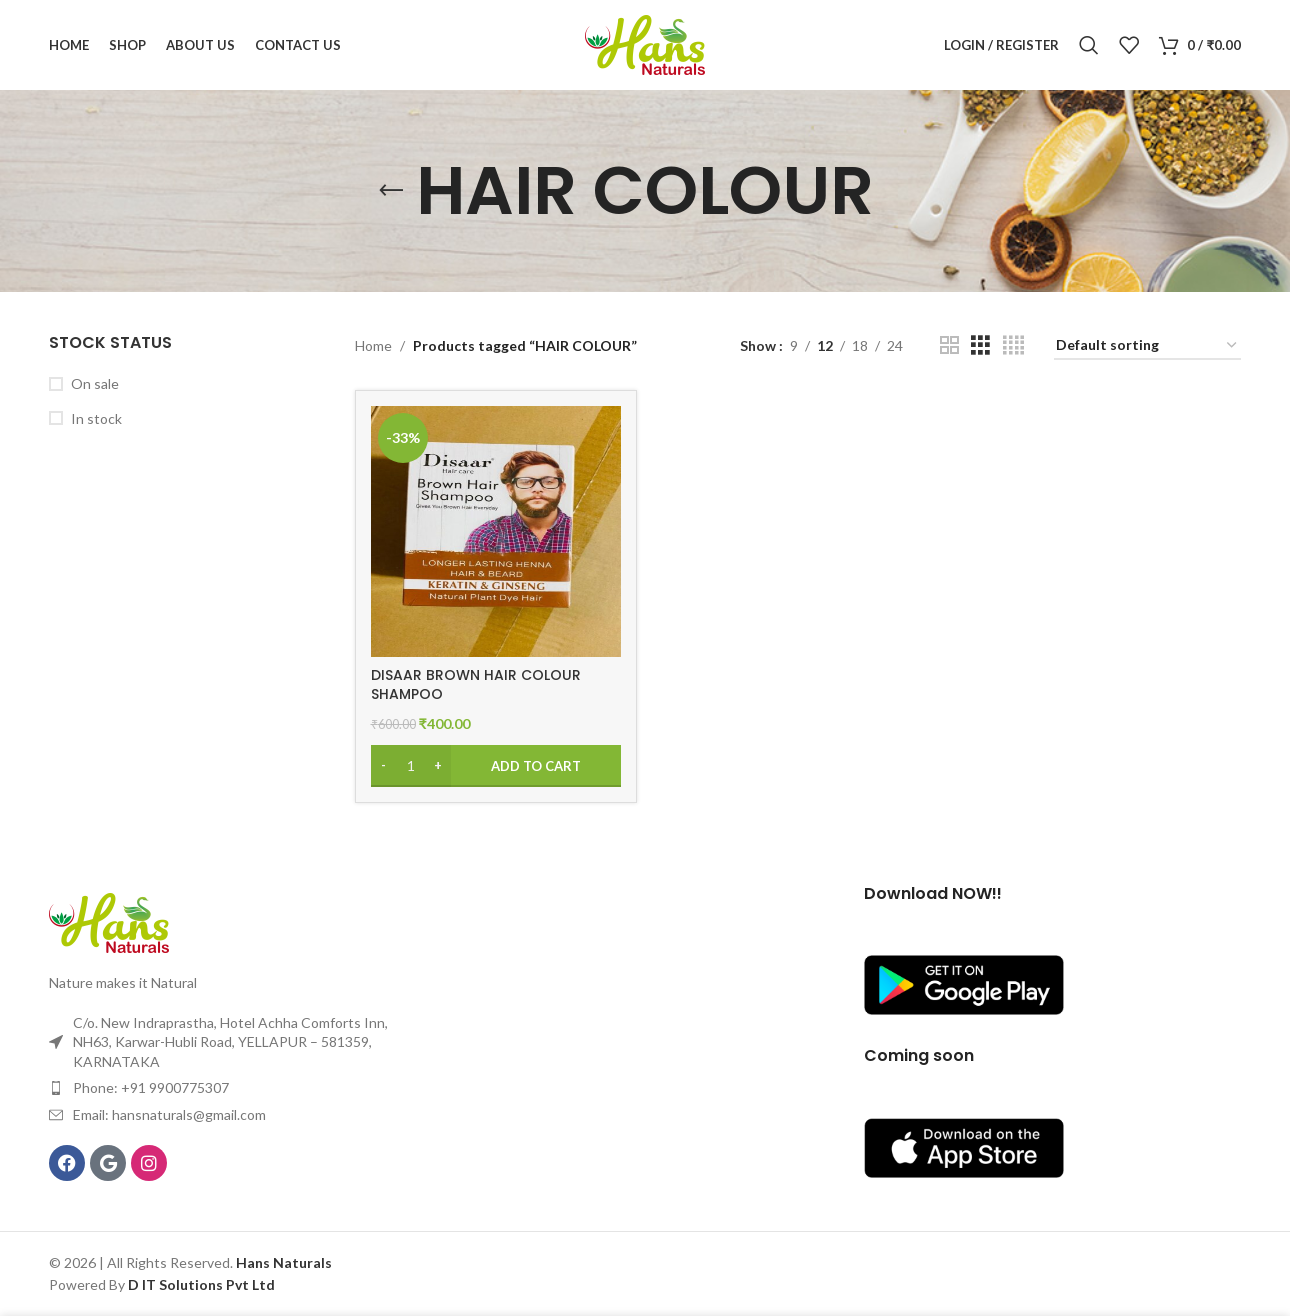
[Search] (1089, 45)
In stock (96, 418)
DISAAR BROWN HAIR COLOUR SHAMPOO (476, 685)
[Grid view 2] (949, 345)
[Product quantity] (411, 766)
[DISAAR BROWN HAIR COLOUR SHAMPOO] (496, 531)
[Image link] (109, 921)
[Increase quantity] (438, 766)
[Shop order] (1147, 346)
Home (373, 345)
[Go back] (391, 191)
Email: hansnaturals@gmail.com (169, 1114)
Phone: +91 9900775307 (151, 1087)
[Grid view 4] (1013, 345)
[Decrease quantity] (383, 766)
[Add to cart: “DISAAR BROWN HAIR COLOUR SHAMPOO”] (496, 766)
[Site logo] (645, 43)
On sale (95, 383)
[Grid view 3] (980, 345)
